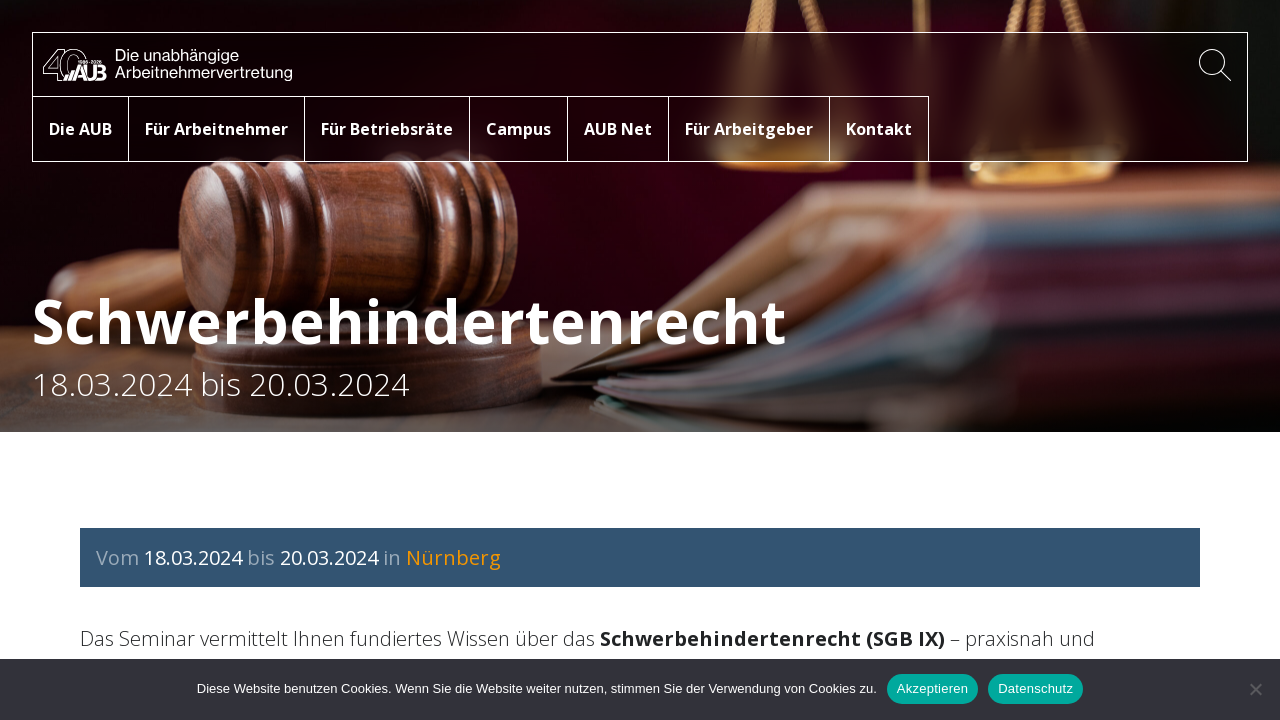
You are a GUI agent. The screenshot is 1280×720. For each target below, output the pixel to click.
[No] (1255, 689)
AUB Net (618, 129)
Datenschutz (1035, 688)
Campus (518, 129)
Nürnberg (453, 557)
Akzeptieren (932, 688)
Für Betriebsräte (387, 129)
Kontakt (879, 129)
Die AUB (80, 129)
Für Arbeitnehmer (216, 129)
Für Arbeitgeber (749, 129)
